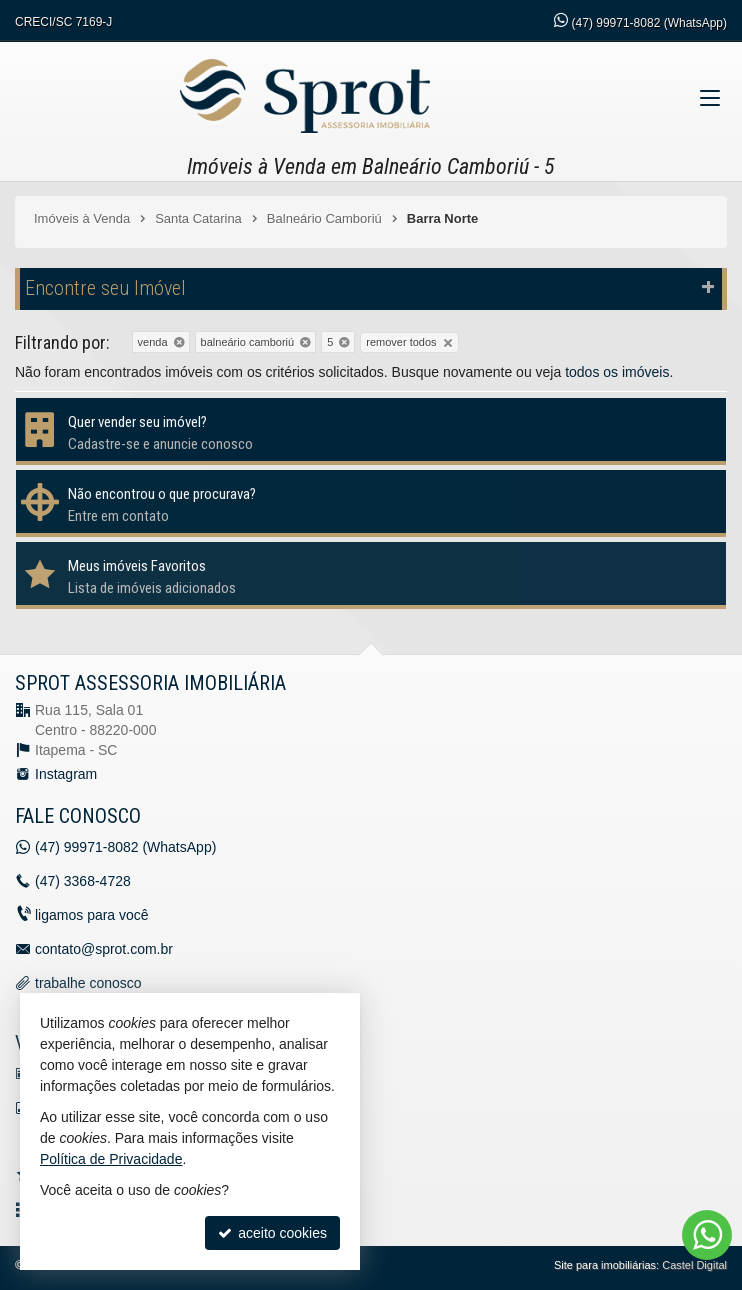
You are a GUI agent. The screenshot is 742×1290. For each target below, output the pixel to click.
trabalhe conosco (88, 983)
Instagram (66, 774)
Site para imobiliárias (605, 1265)
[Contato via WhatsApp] (707, 1235)
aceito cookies (272, 1233)
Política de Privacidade (111, 1159)
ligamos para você (92, 915)
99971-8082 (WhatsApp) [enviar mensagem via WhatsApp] (649, 23)
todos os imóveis (617, 372)
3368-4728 (83, 881)
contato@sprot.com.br (104, 949)
